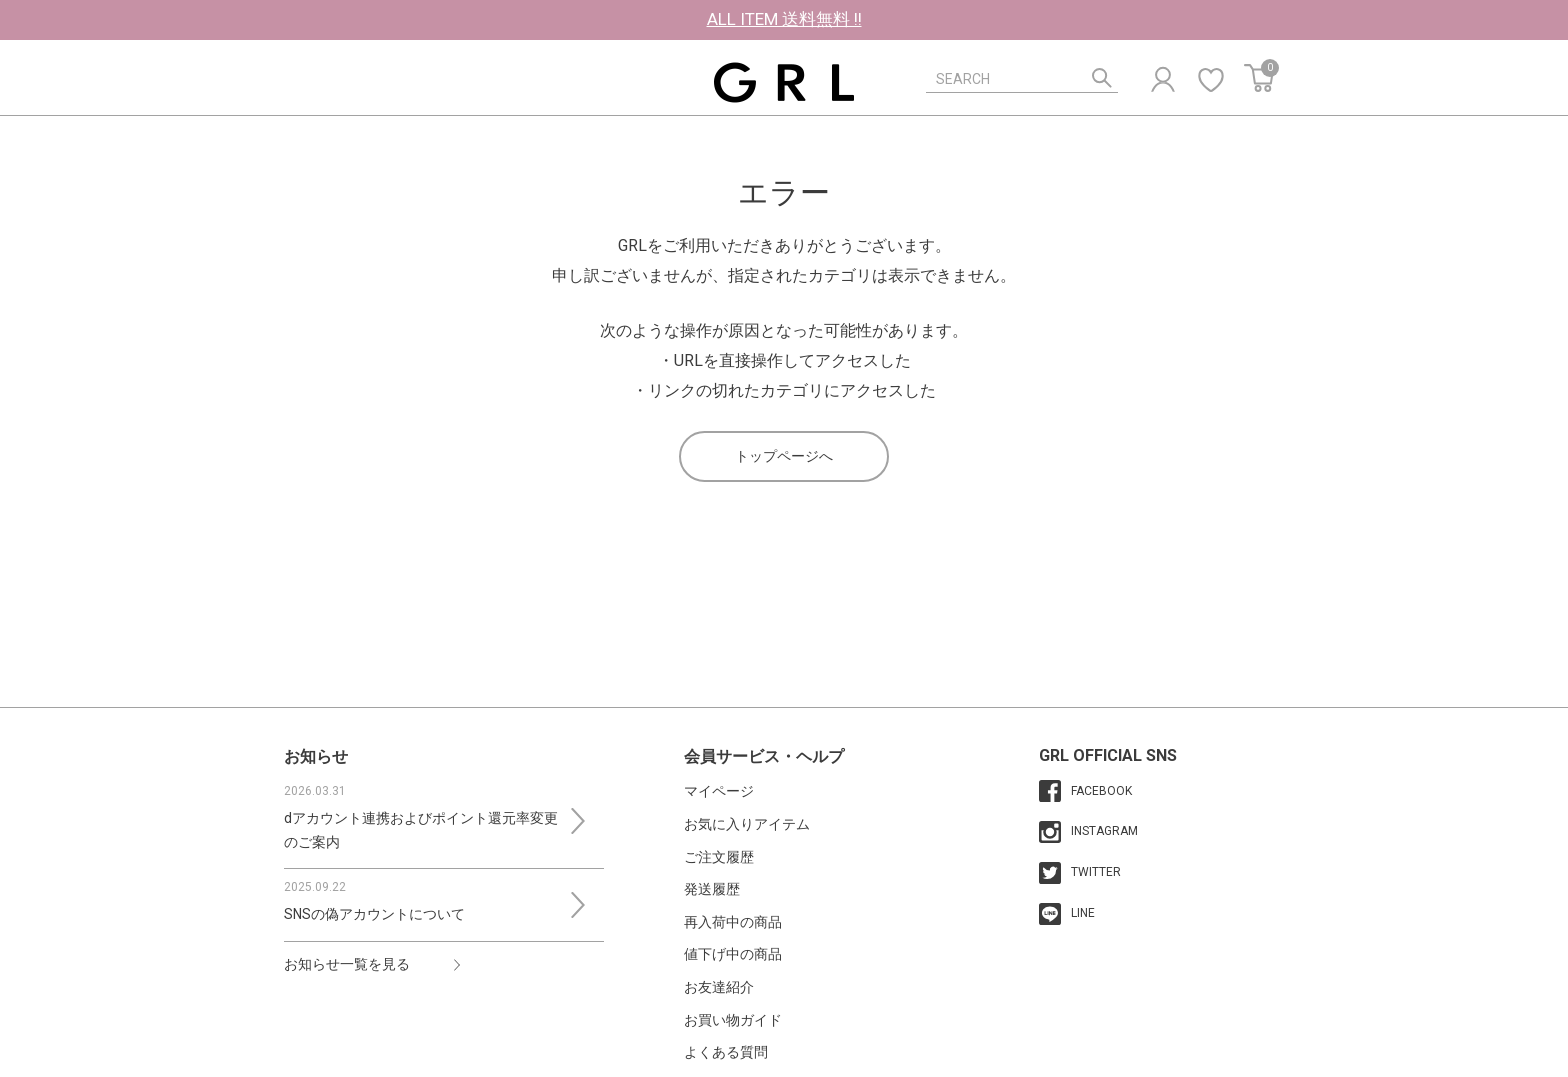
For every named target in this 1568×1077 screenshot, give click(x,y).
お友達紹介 (719, 987)
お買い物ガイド (733, 1020)
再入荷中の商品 (733, 922)
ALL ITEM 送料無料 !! (784, 19)
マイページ (719, 791)
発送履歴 (712, 889)
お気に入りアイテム (747, 824)
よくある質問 (726, 1052)
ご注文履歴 (719, 857)
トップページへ (784, 456)
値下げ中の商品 (733, 954)
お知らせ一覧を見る (347, 964)
